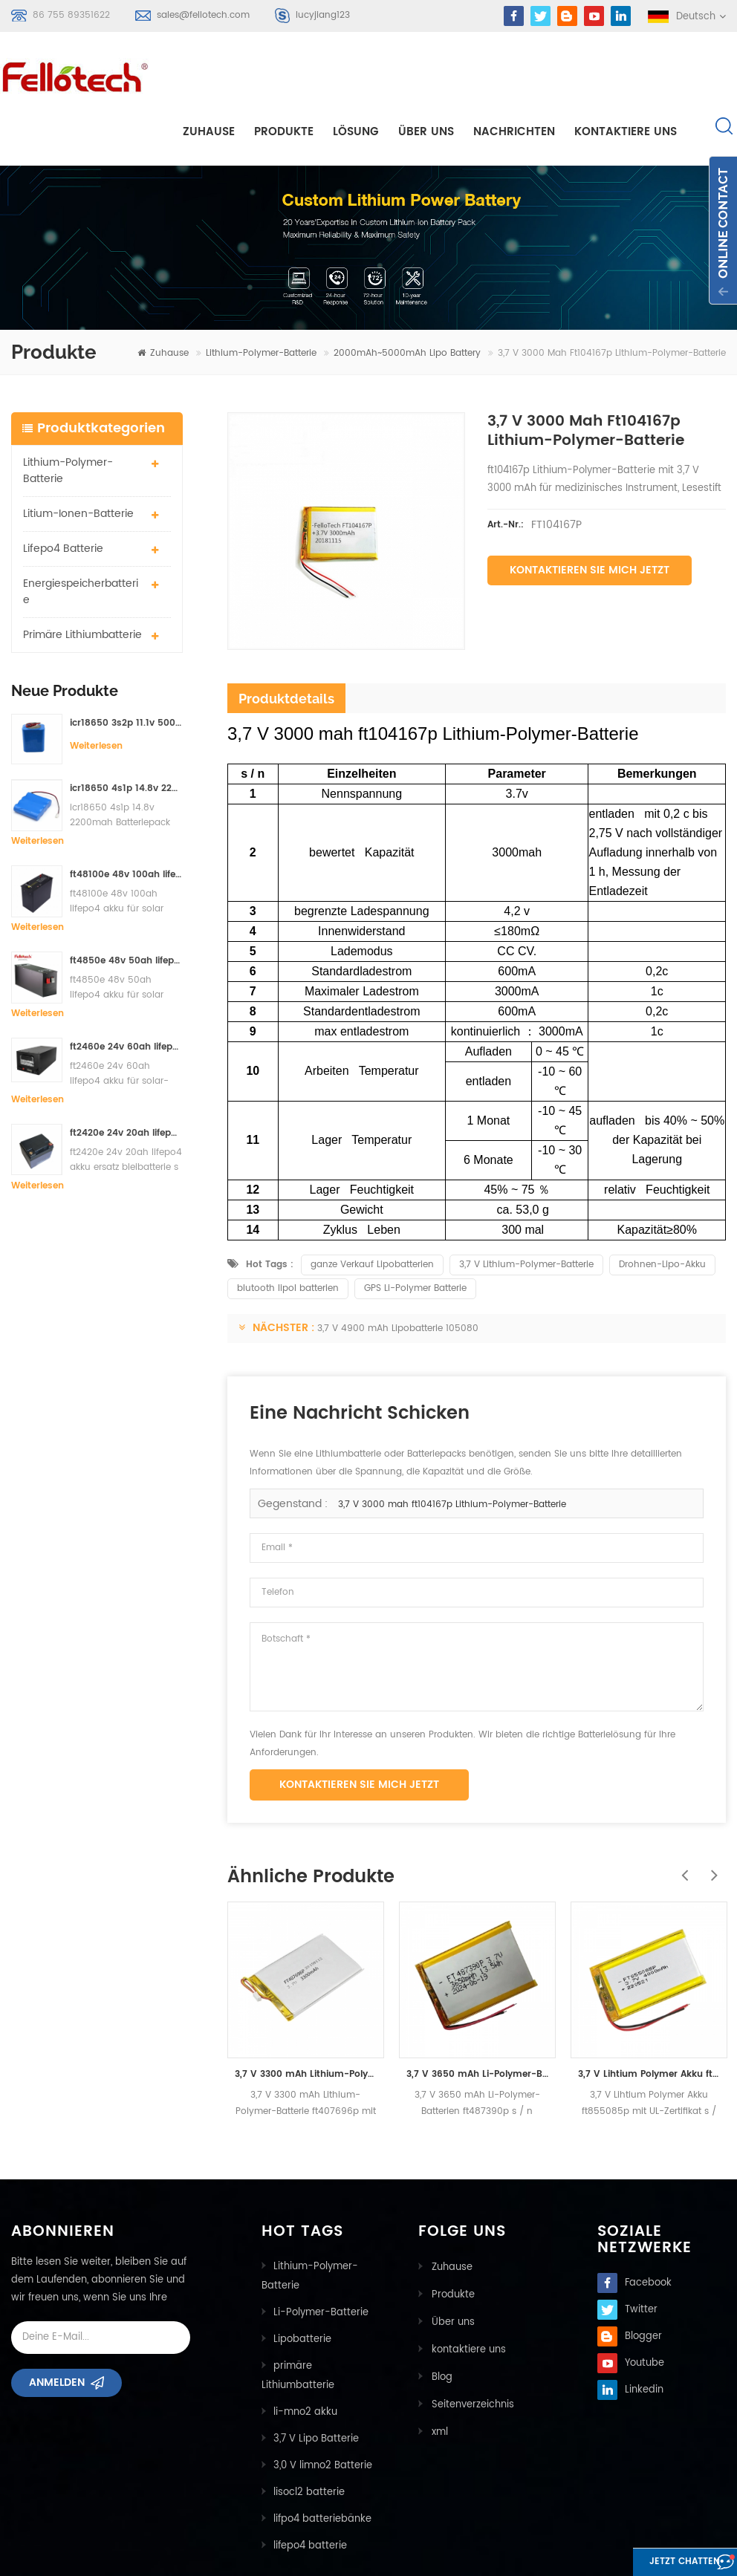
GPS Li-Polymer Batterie (415, 1234)
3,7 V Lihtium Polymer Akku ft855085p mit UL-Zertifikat (649, 2020)
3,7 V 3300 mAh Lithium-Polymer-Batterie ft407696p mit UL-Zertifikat (306, 2020)
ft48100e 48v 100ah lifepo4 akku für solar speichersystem (126, 821)
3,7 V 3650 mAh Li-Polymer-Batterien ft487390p (477, 2020)
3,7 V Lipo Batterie (316, 2385)
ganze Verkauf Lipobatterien (372, 1210)
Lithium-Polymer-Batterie (261, 300)
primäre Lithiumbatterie (82, 580)
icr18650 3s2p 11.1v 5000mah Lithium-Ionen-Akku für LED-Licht (126, 669)
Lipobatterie (302, 2285)
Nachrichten (514, 75)
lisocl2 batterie (309, 2438)
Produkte (284, 75)
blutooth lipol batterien (288, 1234)
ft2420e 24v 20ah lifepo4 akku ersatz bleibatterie (126, 1080)
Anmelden (57, 2333)
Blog (440, 2319)
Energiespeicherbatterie (80, 537)
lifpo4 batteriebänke (322, 2465)
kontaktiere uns (625, 75)
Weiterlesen (96, 692)
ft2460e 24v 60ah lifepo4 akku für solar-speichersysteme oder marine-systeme (126, 993)
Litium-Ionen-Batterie (78, 459)
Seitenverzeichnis (471, 2346)
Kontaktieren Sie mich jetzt (589, 516)
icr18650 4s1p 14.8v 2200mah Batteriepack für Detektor (126, 735)
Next (711, 1813)
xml (438, 2373)
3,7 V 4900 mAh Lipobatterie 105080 (397, 1274)
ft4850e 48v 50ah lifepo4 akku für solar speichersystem (126, 907)
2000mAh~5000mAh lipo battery (407, 300)
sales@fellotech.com (203, 15)
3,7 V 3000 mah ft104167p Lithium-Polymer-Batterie (452, 1450)
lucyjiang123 (323, 15)
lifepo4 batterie (63, 494)
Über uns (426, 75)
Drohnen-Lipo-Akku (662, 1210)
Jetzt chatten (659, 2563)
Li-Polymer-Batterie (320, 2258)
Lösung (356, 75)
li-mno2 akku (305, 2358)
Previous (681, 1813)
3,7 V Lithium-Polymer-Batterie (526, 1210)
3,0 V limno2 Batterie (322, 2411)
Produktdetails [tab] (286, 645)
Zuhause (209, 75)
